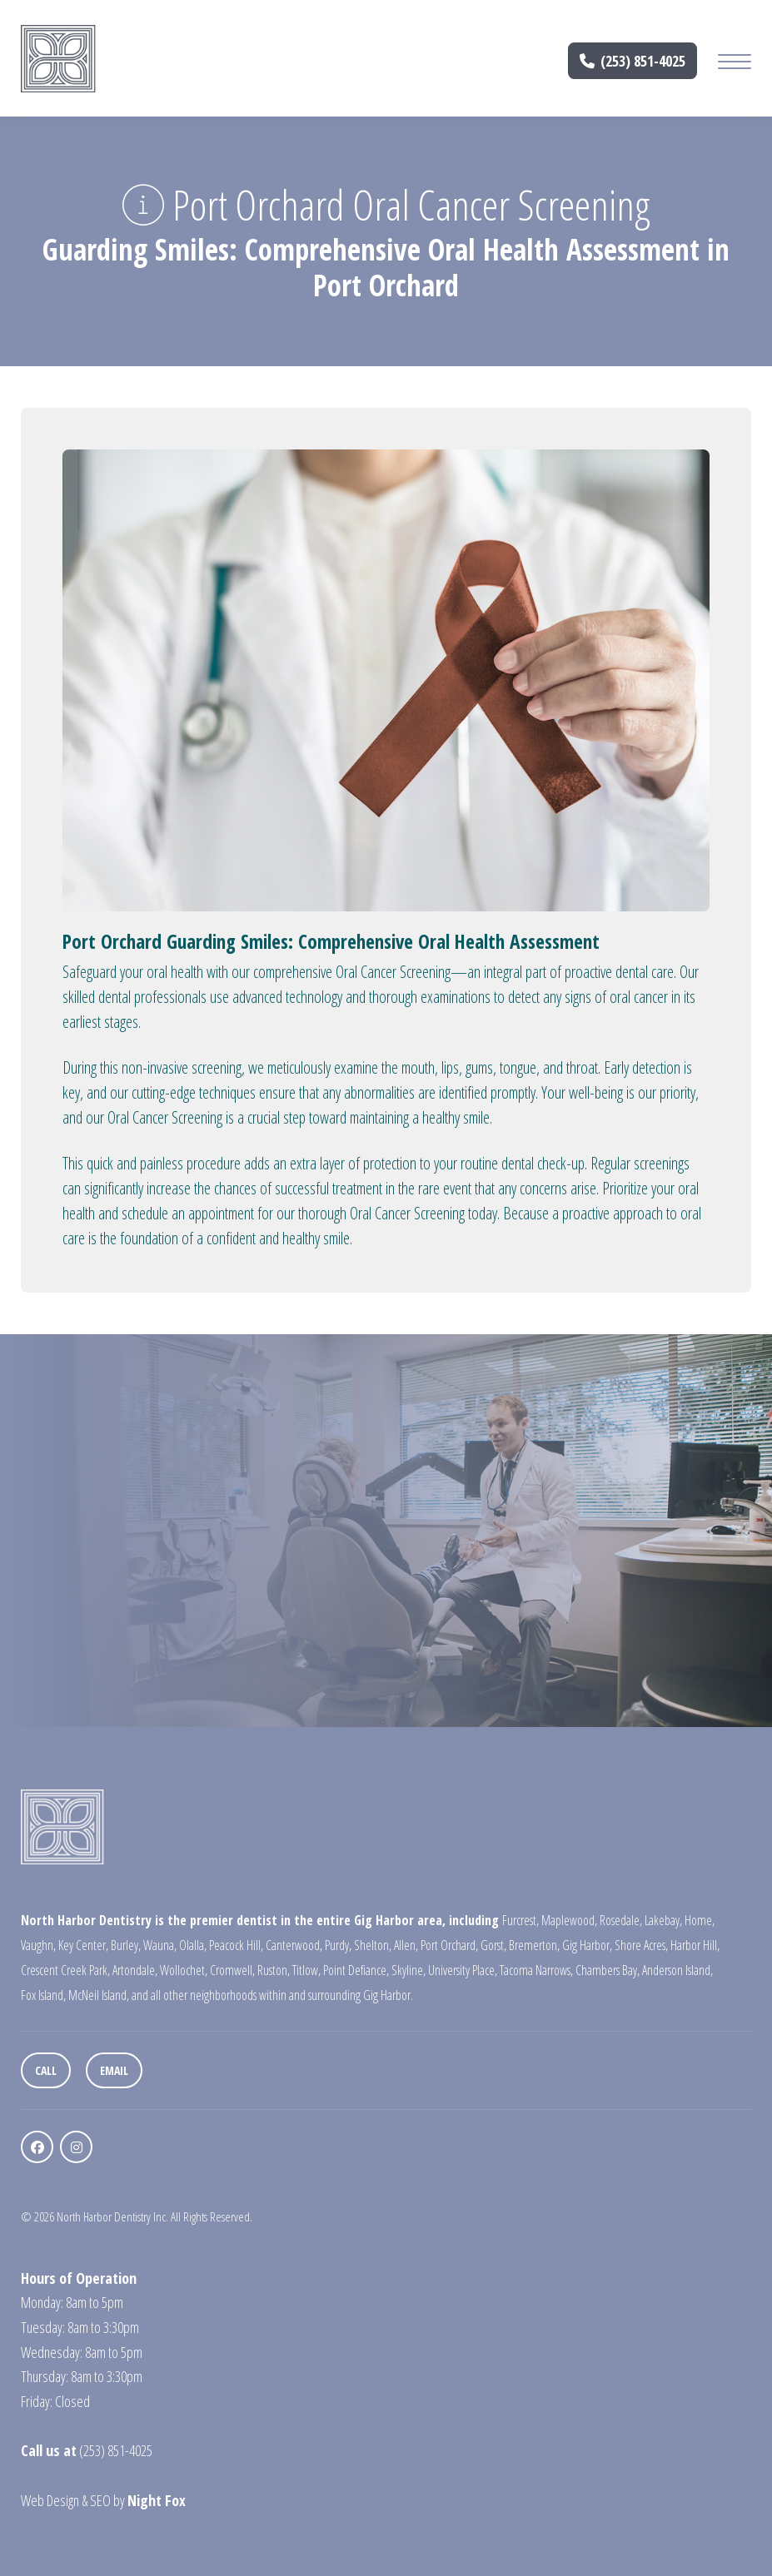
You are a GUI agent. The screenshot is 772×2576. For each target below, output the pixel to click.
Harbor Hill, (695, 1945)
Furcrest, (520, 1920)
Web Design (50, 2500)
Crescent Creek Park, (65, 1970)
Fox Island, (43, 1995)
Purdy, (338, 1945)
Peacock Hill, (236, 1945)
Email (114, 2070)
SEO (100, 2500)
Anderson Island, (677, 1970)
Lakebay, (663, 1920)
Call (46, 2070)
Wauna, (160, 1945)
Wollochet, (183, 1970)
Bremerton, (534, 1945)
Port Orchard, (449, 1945)
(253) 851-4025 (633, 61)
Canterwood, (294, 1945)
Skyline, (408, 1970)
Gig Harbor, (587, 1945)
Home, (700, 1920)
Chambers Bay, (607, 1970)
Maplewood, (569, 1920)
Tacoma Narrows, (536, 1970)
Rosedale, (621, 1920)
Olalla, (193, 1945)
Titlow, (306, 1970)
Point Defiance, (356, 1970)
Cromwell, (232, 1970)
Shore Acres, (641, 1945)
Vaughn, (38, 1945)
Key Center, (83, 1945)
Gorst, (493, 1945)
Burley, (126, 1945)
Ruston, (273, 1970)
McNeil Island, (98, 1995)
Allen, (406, 1945)
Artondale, (134, 1970)
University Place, (462, 1970)
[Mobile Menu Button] (734, 63)
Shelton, (372, 1945)
